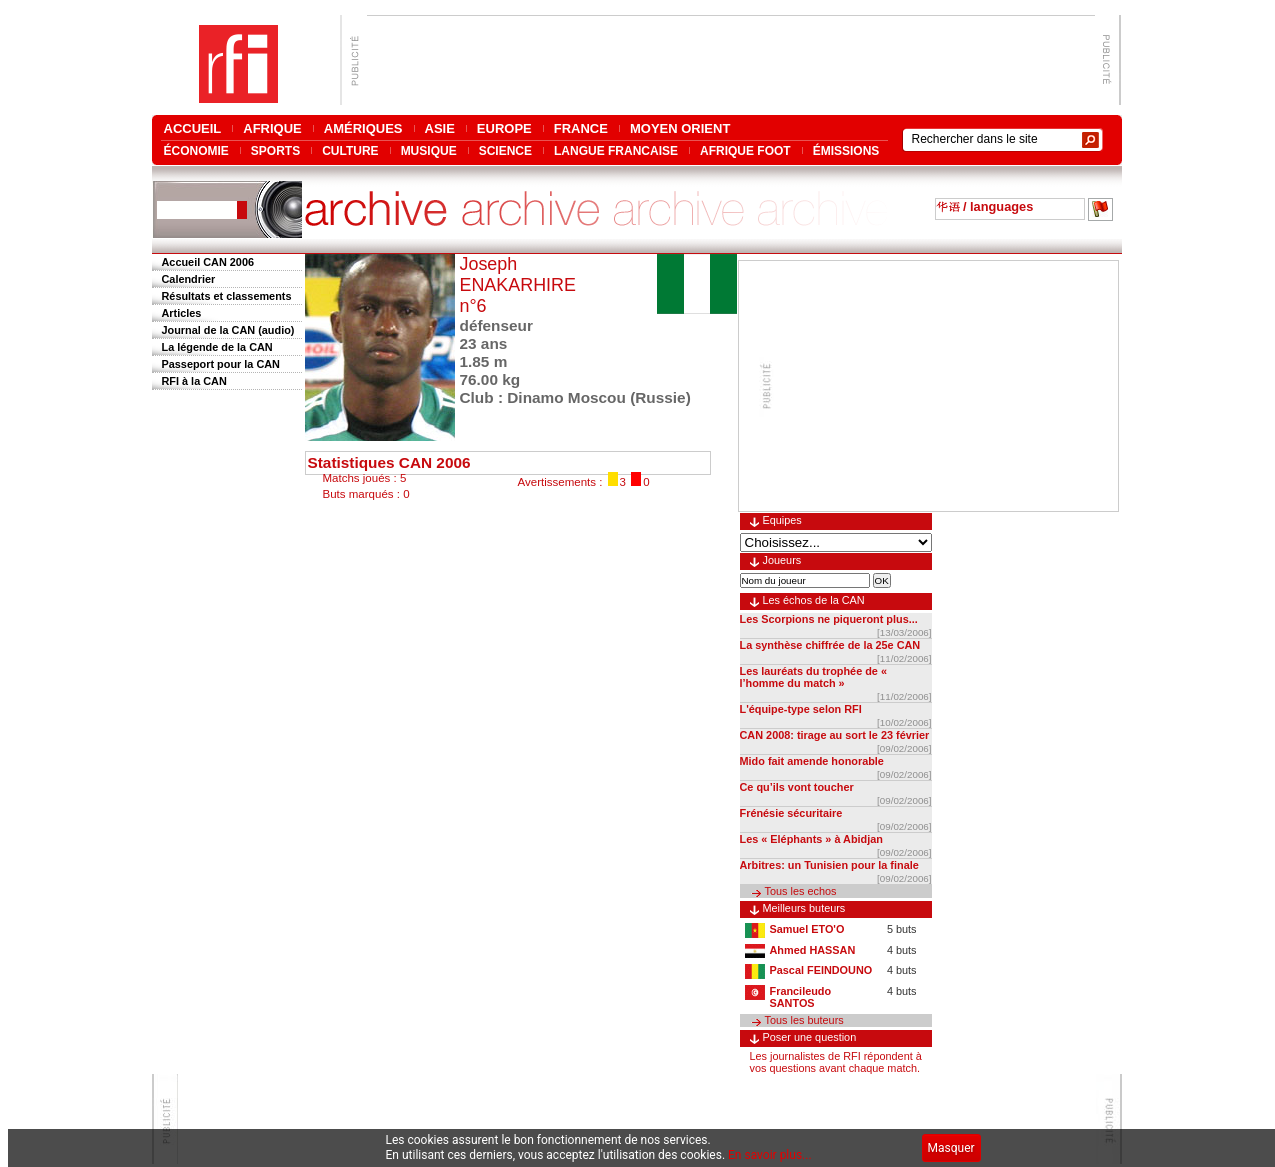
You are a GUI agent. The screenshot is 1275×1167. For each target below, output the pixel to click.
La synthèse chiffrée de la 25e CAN (830, 645)
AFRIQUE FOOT (745, 150)
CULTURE (350, 150)
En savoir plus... (770, 1155)
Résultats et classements (227, 296)
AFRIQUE (272, 128)
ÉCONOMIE (196, 150)
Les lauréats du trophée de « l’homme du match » (813, 677)
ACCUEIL (193, 128)
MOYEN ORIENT (680, 128)
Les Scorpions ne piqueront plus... (829, 619)
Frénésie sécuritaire (791, 813)
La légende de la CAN (217, 347)
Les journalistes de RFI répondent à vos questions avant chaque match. (836, 1062)
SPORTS (275, 150)
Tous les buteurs (804, 1020)
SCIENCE (505, 150)
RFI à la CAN (194, 381)
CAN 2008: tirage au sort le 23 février (835, 735)
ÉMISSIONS (846, 150)
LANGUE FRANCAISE (616, 150)
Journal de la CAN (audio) (228, 330)
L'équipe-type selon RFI (801, 709)
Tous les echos (801, 891)
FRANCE (581, 128)
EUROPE (504, 128)
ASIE (440, 128)
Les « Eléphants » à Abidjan (811, 839)
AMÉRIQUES (363, 128)
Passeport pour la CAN (221, 364)
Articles (182, 313)
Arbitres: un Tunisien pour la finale (829, 865)
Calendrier (189, 279)
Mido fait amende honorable (812, 761)
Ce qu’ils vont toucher (797, 787)
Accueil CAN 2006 (208, 262)
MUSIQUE (429, 150)
